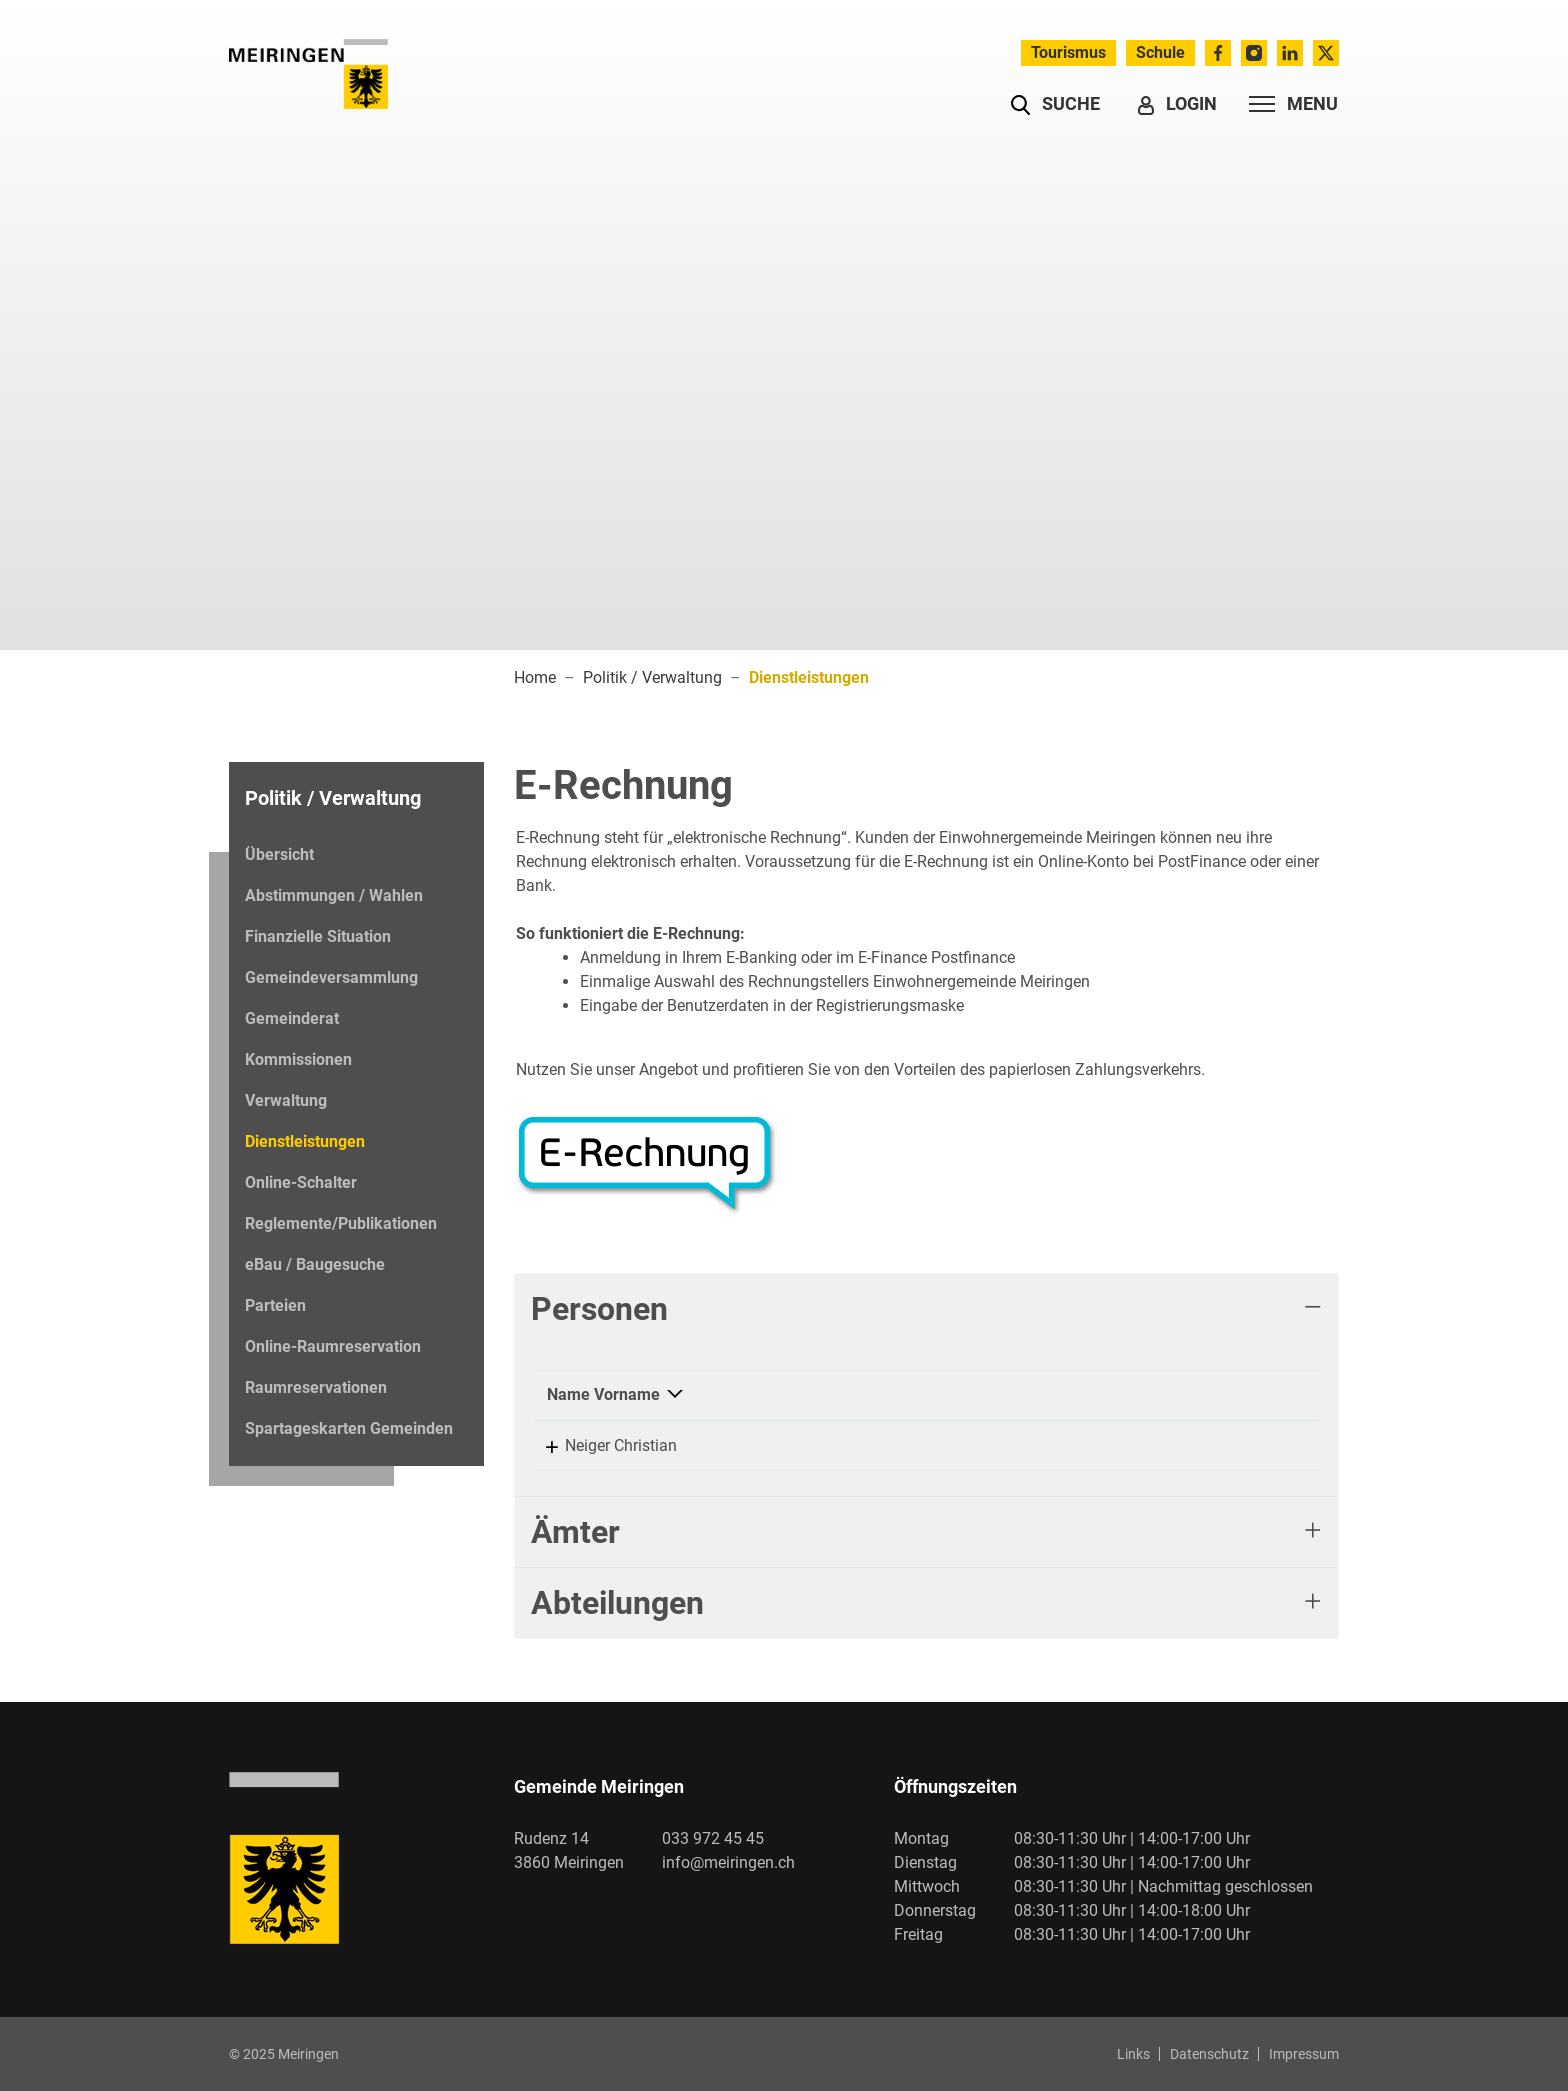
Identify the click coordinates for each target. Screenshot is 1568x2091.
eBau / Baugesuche (315, 1264)
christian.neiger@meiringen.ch (1101, 1445)
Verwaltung (286, 1100)
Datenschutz (1209, 2054)
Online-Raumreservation (333, 1346)
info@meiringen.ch (728, 1862)
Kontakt (1023, 1394)
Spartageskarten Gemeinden (349, 1428)
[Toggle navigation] (1287, 104)
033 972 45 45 (713, 1838)
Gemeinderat (292, 1018)
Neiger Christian (603, 1445)
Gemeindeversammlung (331, 977)
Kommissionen (298, 1059)
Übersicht (279, 854)
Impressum (1304, 2054)
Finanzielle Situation (318, 936)
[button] (1055, 104)
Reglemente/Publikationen (341, 1223)
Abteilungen (617, 1603)
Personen (599, 1309)
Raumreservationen (316, 1387)
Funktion (797, 1394)
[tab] (926, 1309)
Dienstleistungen (304, 1147)
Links (1133, 2054)
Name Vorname (603, 1394)
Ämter (575, 1532)
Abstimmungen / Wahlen (334, 895)
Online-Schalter (301, 1182)
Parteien (275, 1305)
